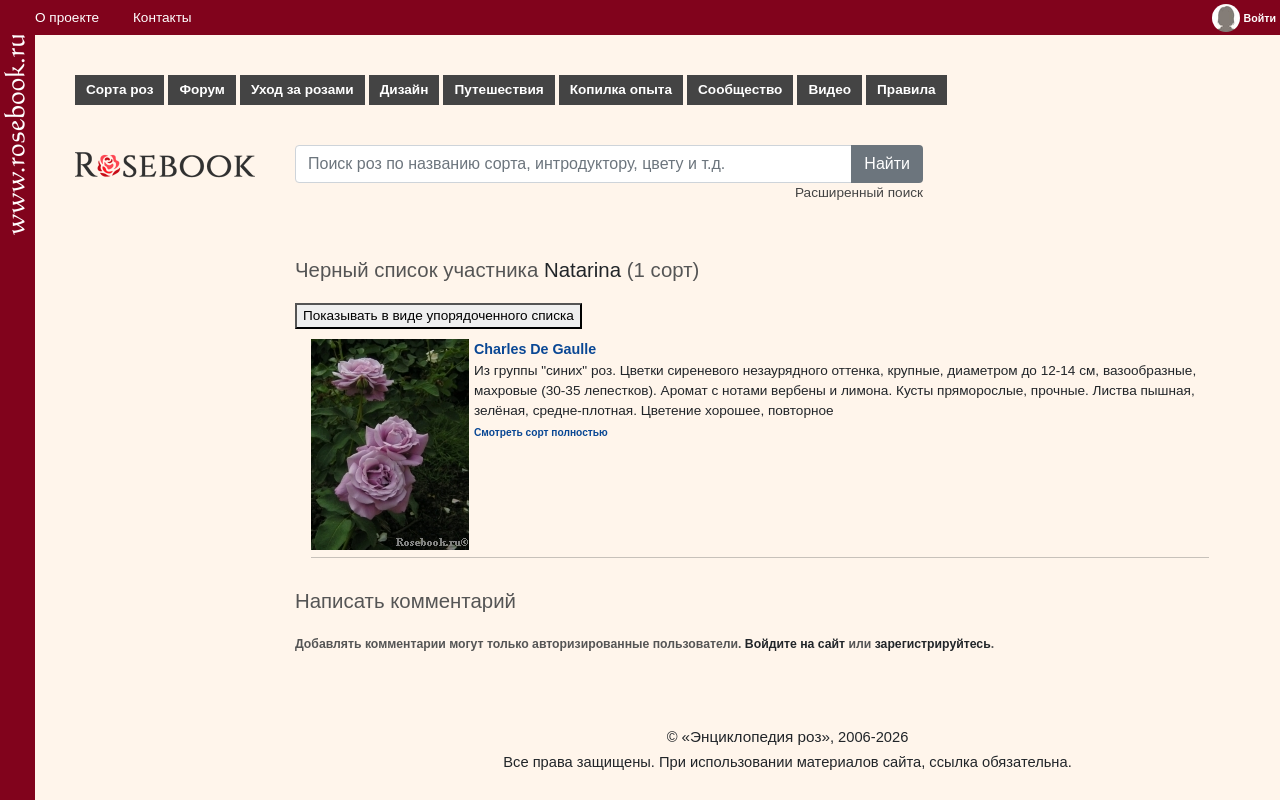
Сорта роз (119, 89)
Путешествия (498, 89)
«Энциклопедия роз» (756, 736)
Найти (887, 163)
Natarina (582, 270)
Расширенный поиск (859, 192)
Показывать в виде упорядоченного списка (438, 315)
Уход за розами (302, 89)
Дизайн (404, 89)
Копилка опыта (621, 89)
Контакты (162, 17)
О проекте (67, 17)
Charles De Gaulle (535, 349)
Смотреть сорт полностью (541, 432)
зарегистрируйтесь (933, 644)
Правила (906, 89)
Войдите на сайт (795, 644)
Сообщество (740, 89)
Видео (829, 89)
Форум (201, 89)
